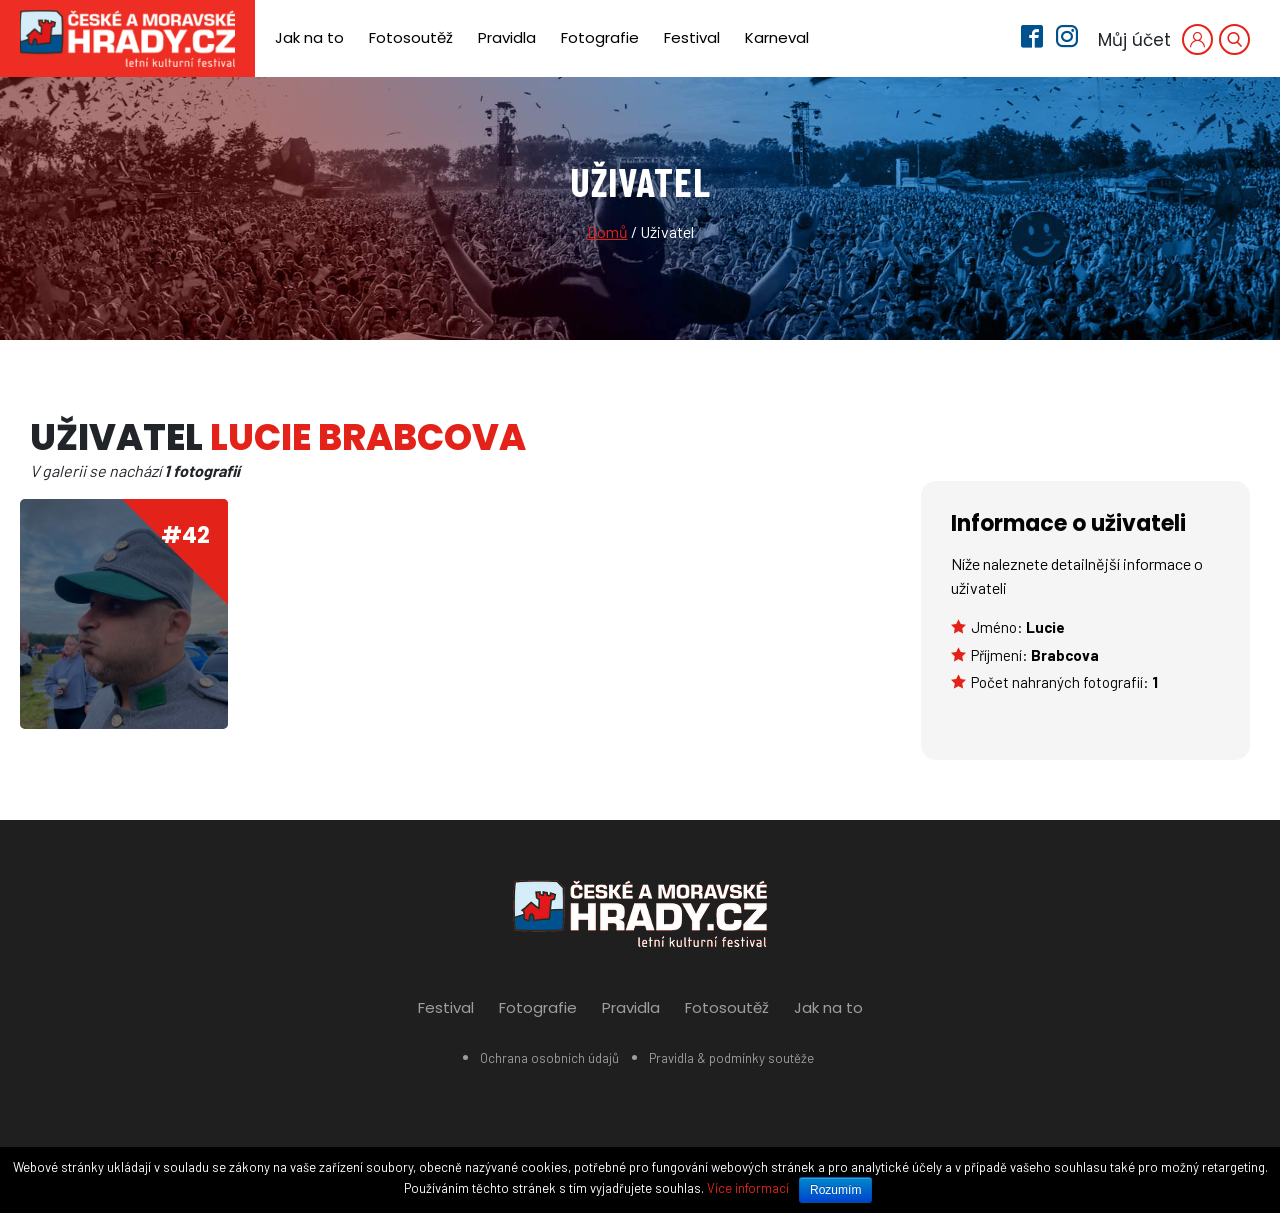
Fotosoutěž (411, 37)
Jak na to (309, 37)
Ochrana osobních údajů (549, 1058)
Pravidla (507, 37)
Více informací (748, 1188)
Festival (692, 37)
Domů (607, 231)
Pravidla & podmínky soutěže (731, 1058)
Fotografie (600, 37)
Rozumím (835, 1190)
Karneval (777, 37)
